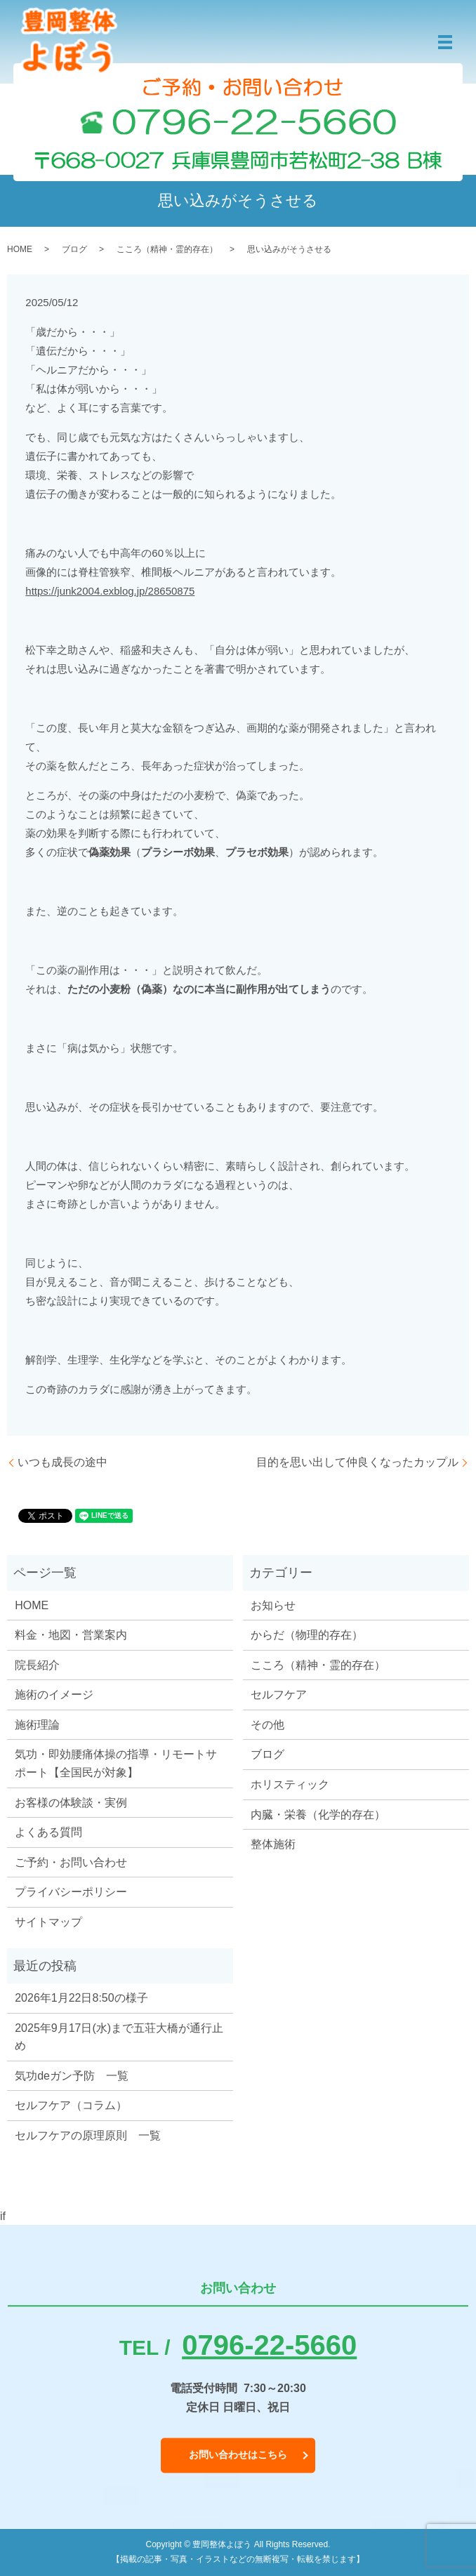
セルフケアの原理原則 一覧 (88, 2135)
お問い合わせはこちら (238, 2454)
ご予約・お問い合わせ (71, 1862)
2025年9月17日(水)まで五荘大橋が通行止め (119, 2037)
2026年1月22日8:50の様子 (81, 1998)
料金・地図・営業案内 (71, 1635)
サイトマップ (48, 1922)
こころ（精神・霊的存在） (167, 249)
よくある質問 (48, 1832)
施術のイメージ (54, 1694)
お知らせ (273, 1605)
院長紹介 (37, 1665)
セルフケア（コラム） (71, 2105)
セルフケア (279, 1694)
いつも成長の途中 (62, 1462)
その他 (267, 1725)
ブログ (74, 249)
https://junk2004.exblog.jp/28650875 (109, 591)
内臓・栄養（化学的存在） (318, 1815)
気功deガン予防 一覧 (71, 2076)
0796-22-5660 (269, 2345)
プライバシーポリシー (71, 1892)
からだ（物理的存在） (307, 1635)
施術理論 (37, 1725)
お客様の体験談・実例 (71, 1803)
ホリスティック (290, 1784)
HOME (19, 249)
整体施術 (273, 1844)
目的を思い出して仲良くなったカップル (357, 1462)
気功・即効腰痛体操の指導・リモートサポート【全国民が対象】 (116, 1763)
